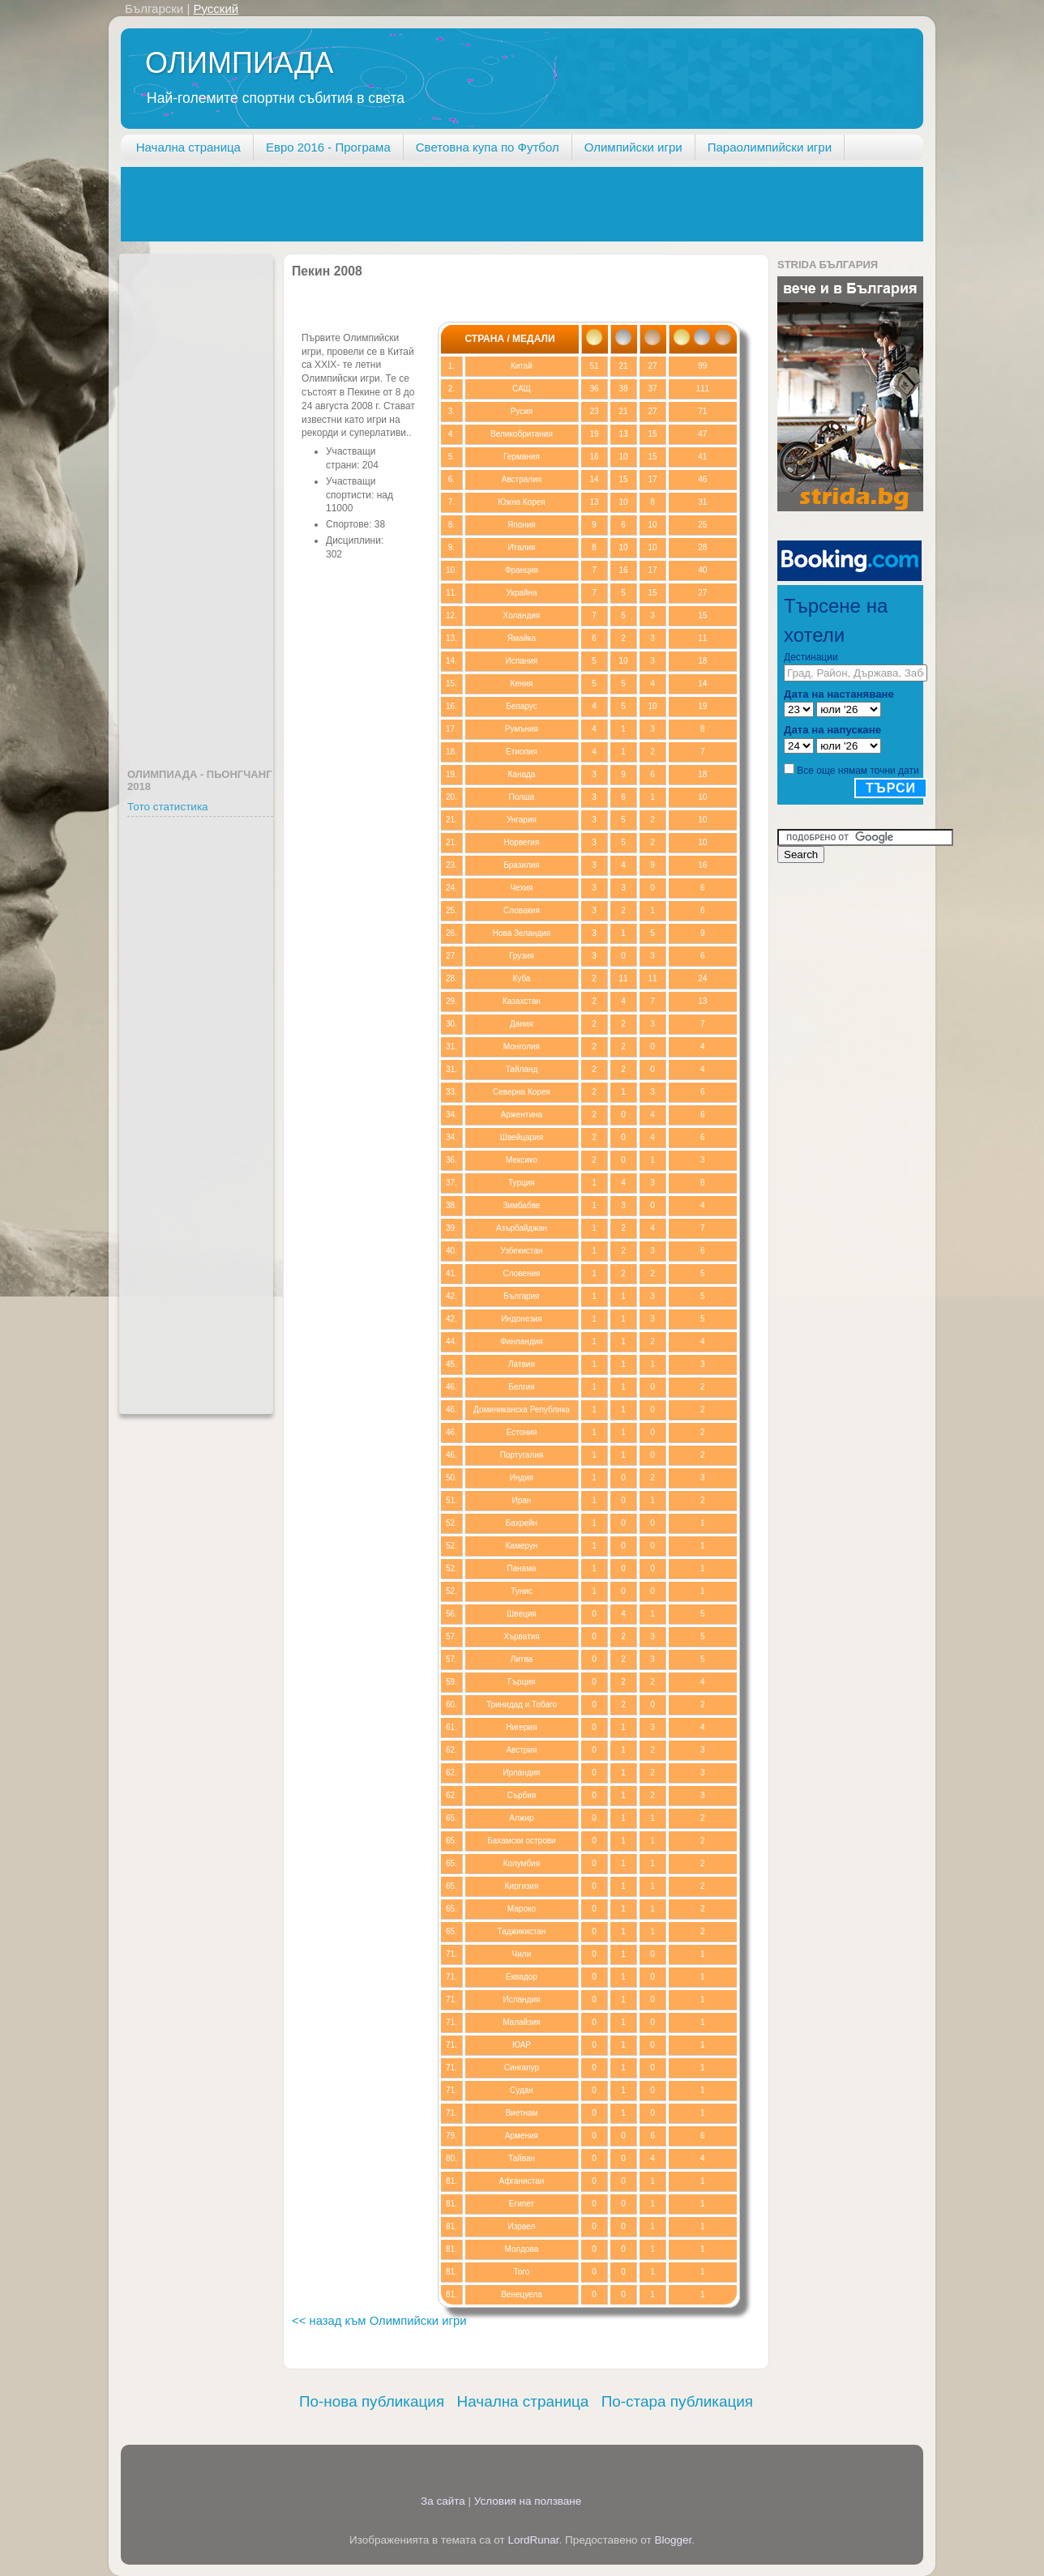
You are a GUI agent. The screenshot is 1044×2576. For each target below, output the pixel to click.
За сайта (443, 2501)
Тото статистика (167, 807)
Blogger (673, 2540)
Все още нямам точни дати (857, 770)
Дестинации (811, 657)
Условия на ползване (528, 2501)
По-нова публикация (371, 2401)
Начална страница (188, 147)
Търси (891, 788)
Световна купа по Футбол (487, 147)
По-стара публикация (677, 2401)
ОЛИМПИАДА (239, 62)
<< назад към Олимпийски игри (379, 2320)
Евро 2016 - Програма (328, 147)
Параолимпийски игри (770, 147)
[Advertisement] (416, 203)
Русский (215, 8)
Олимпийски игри (633, 147)
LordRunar (532, 2540)
